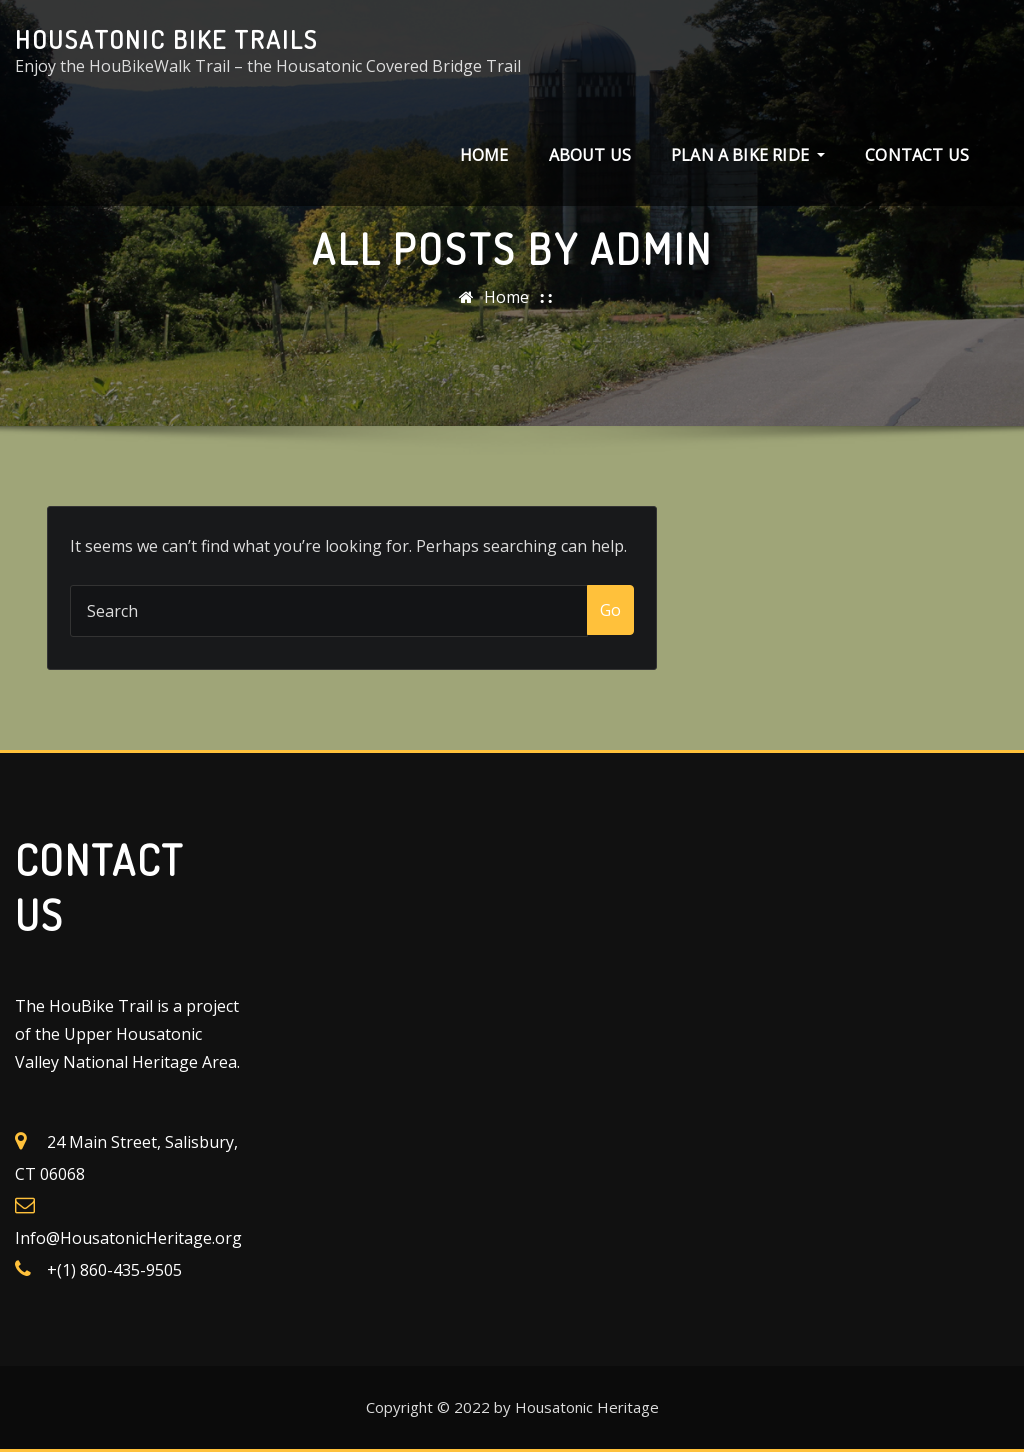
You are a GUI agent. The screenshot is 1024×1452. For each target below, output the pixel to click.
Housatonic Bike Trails (166, 39)
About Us (590, 155)
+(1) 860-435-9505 (114, 1270)
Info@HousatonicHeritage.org (128, 1238)
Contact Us (917, 155)
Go (610, 610)
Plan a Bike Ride (748, 155)
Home (484, 155)
